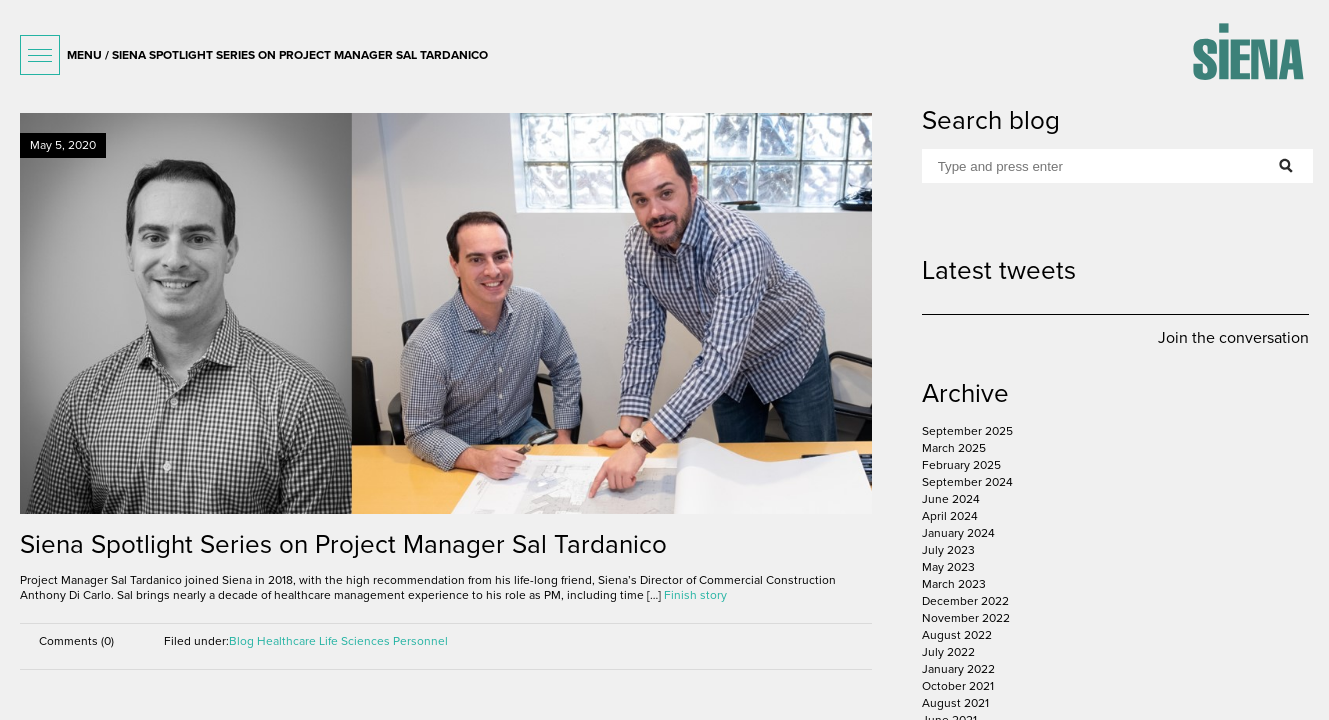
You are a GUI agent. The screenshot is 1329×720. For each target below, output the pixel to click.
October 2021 (958, 686)
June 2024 (951, 499)
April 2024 (950, 516)
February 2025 (961, 465)
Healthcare (286, 641)
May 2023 (948, 567)
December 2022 (965, 601)
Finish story (695, 595)
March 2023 (954, 584)
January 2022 (958, 669)
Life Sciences (354, 641)
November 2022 (966, 618)
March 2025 (954, 448)
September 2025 (967, 431)
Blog (241, 641)
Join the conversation (1233, 338)
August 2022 (957, 635)
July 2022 (948, 652)
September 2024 (967, 482)
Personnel (420, 641)
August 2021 (955, 703)
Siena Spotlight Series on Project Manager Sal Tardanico (343, 544)
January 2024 (958, 533)
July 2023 (948, 550)
